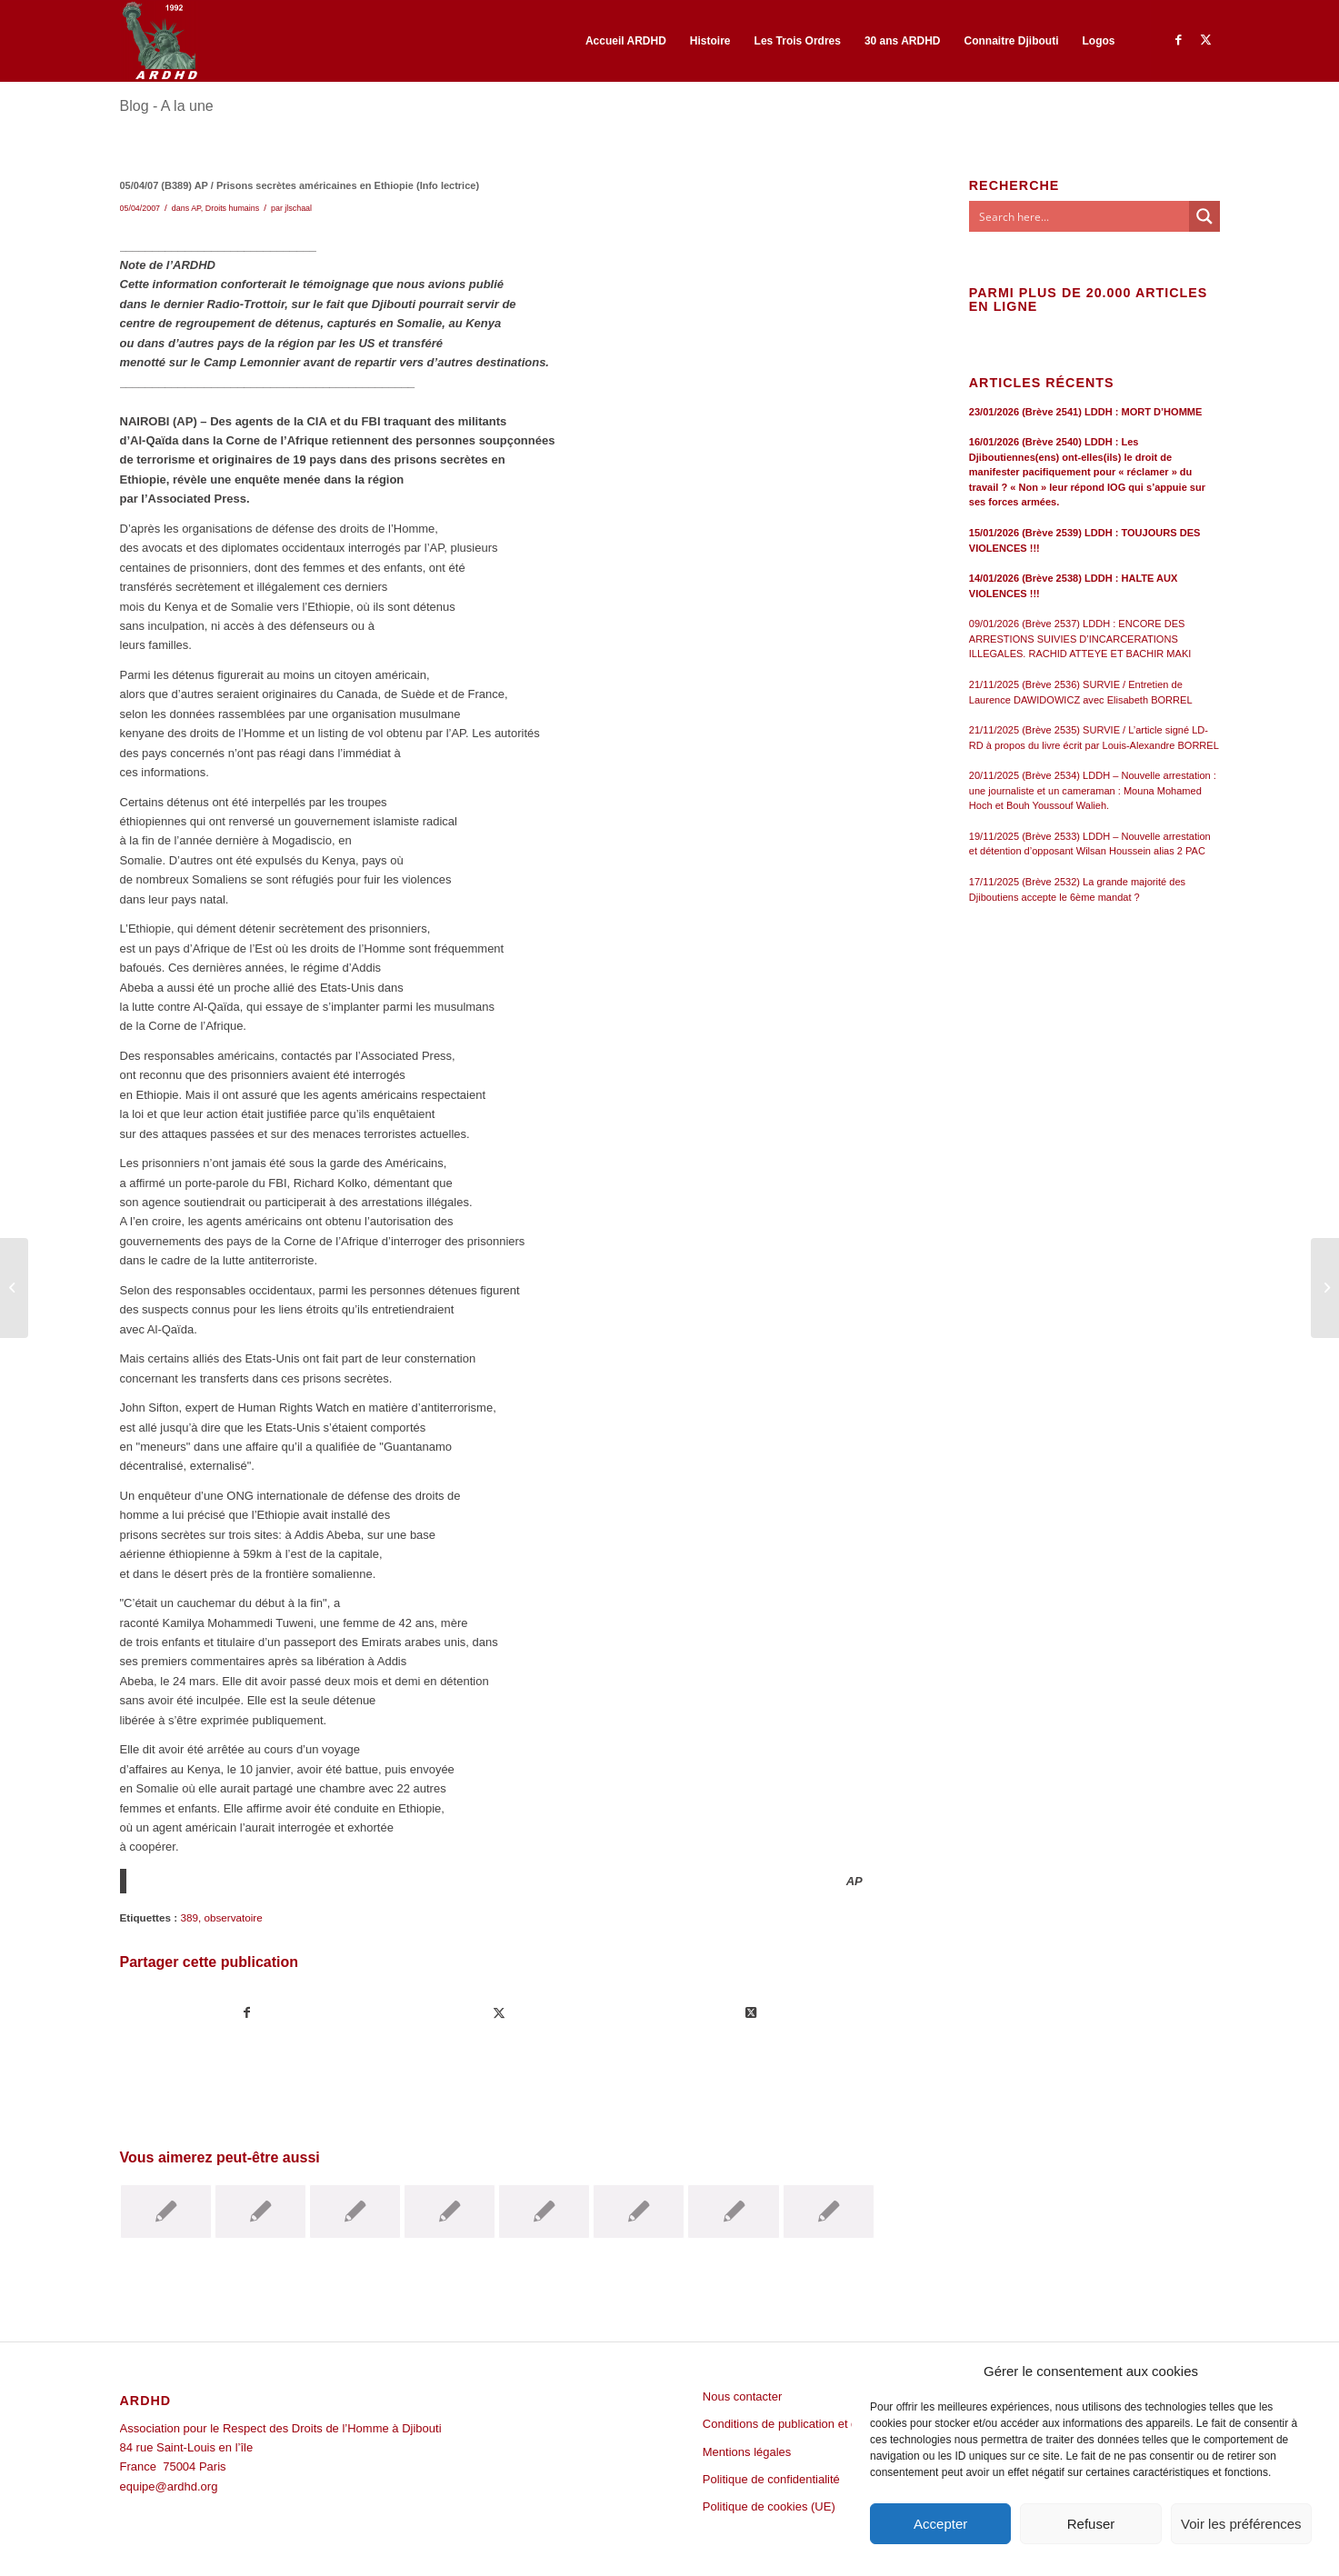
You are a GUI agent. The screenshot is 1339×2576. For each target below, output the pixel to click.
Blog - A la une (167, 106)
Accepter (940, 2523)
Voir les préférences (1241, 2523)
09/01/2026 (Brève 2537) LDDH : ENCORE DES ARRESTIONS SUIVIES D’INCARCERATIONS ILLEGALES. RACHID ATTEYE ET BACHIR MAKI (1080, 638)
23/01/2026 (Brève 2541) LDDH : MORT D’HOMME (1086, 411)
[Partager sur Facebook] (247, 2013)
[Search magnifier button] (1204, 216)
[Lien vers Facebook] (1179, 40)
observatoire (233, 1917)
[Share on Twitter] (750, 2013)
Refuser (1091, 2523)
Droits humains (232, 208)
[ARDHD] (159, 41)
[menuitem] (626, 41)
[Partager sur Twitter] (499, 2013)
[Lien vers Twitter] (1206, 40)
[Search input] (1080, 216)
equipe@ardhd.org (169, 2486)
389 (189, 1917)
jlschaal (298, 208)
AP (196, 208)
